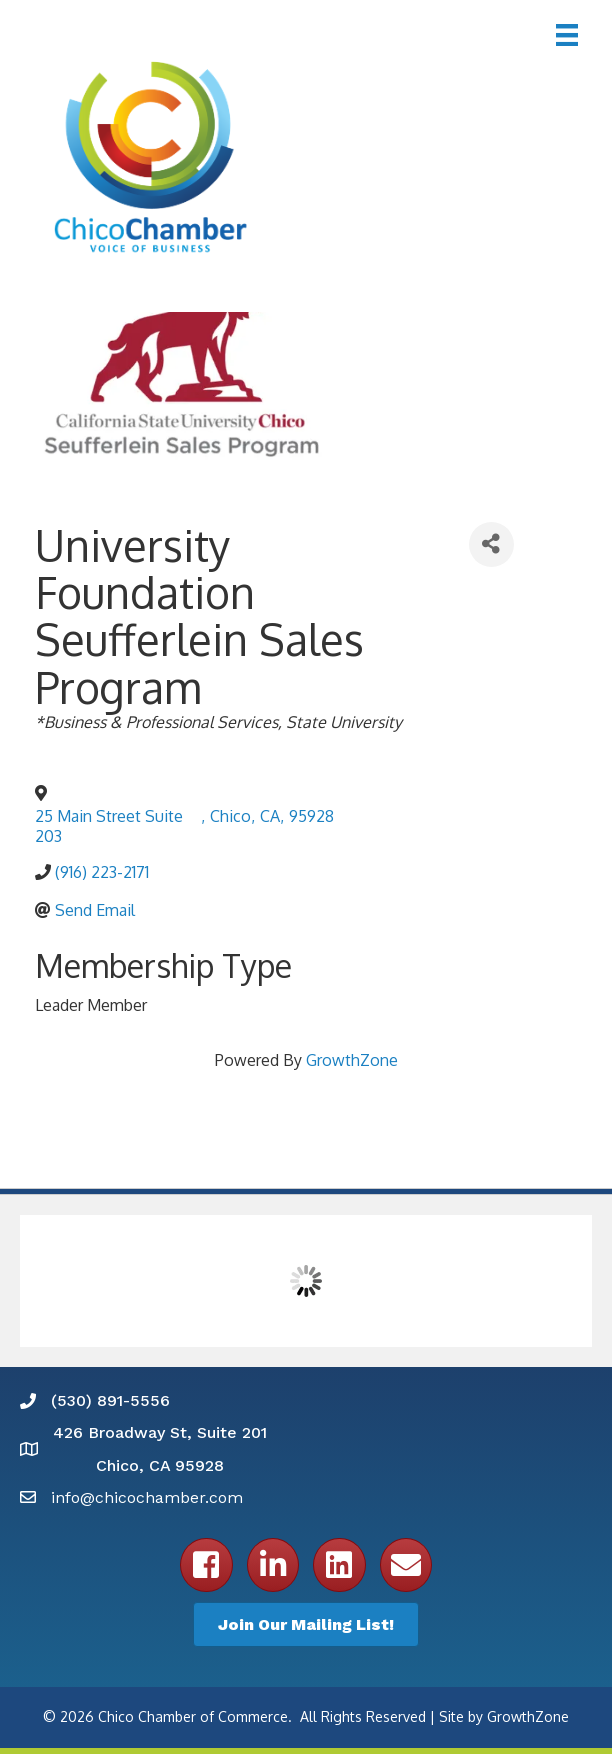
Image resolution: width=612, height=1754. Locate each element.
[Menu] (567, 35)
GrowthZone (352, 1060)
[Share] (491, 544)
